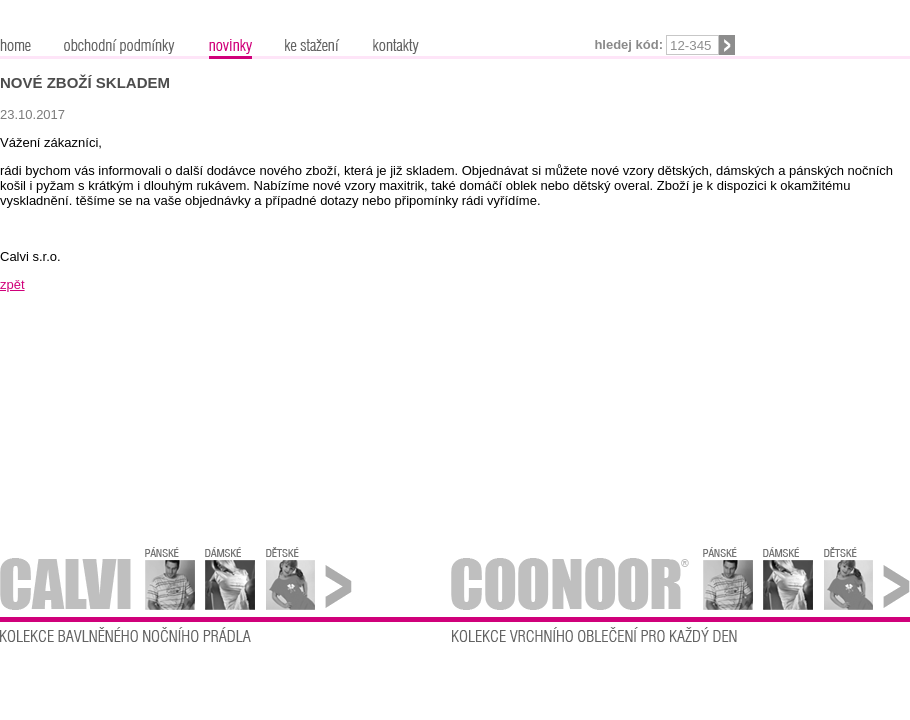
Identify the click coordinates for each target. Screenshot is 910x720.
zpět (12, 284)
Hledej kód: (628, 44)
